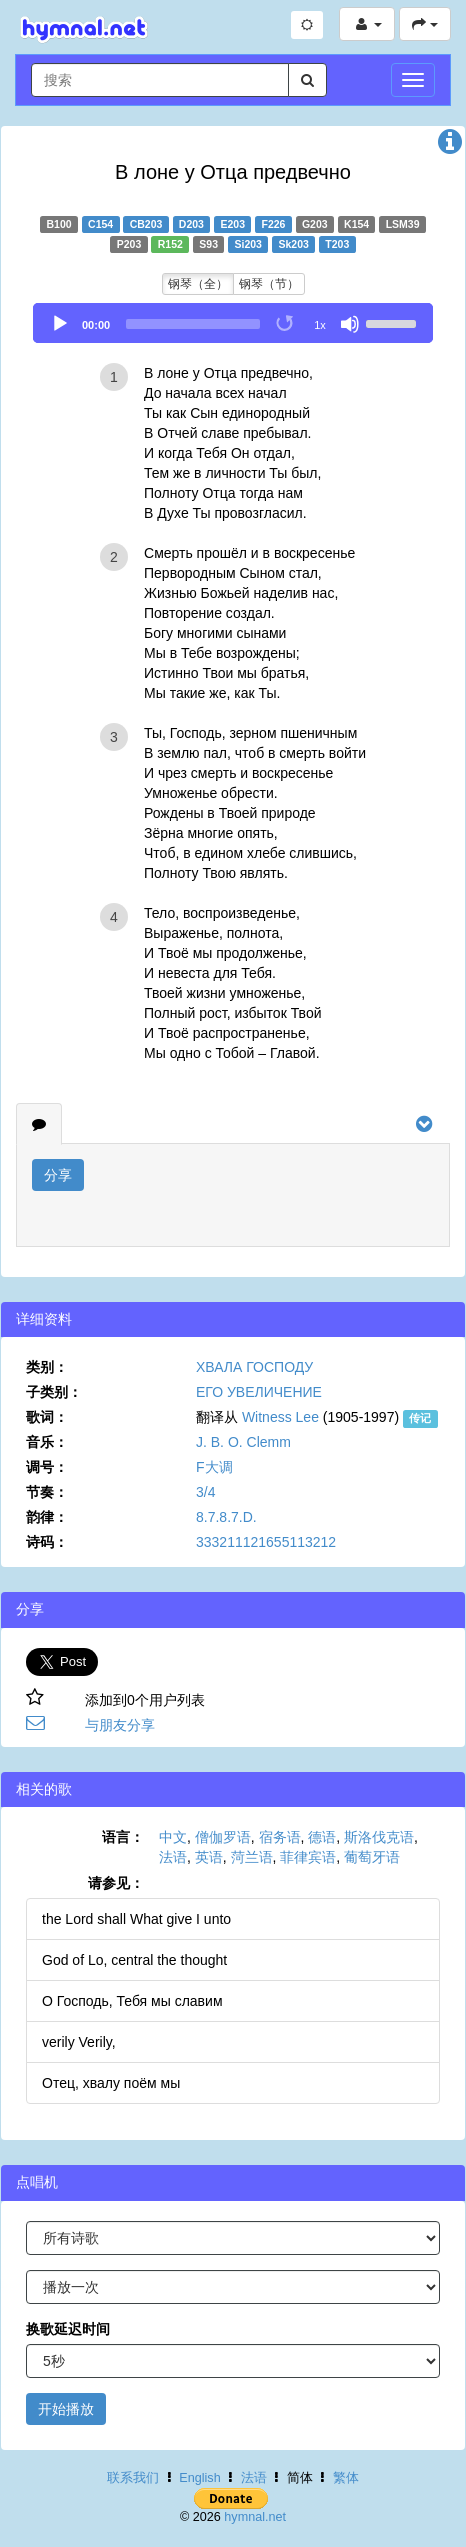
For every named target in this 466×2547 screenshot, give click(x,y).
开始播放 (66, 2409)
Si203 (248, 244)
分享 (58, 1175)
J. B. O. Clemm (243, 1442)
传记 (420, 1418)
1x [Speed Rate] (320, 325)
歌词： (47, 1417)
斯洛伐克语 (379, 1837)
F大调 (214, 1467)
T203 (337, 244)
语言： (123, 1837)
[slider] (193, 324)
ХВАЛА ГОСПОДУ (254, 1367)
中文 (173, 1837)
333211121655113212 (266, 1542)
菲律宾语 (308, 1857)
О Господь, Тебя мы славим (132, 2001)
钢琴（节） (269, 284)
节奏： (47, 1492)
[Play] (60, 324)
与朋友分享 (120, 1725)
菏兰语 (252, 1857)
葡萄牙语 (372, 1857)
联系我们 (133, 2478)
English (199, 2478)
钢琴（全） (198, 284)
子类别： (54, 1392)
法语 (173, 1857)
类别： (47, 1367)
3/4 (205, 1492)
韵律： (47, 1517)
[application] (233, 323)
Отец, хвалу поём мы (111, 2083)
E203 (232, 224)
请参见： (116, 1883)
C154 (100, 224)
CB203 (146, 224)
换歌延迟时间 (68, 2329)
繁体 (346, 2478)
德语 (322, 1837)
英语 (209, 1857)
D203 (191, 224)
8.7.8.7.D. (226, 1517)
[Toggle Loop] (286, 324)
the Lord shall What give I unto (136, 1919)
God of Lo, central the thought (134, 1960)
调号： (47, 1467)
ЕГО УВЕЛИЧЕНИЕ (259, 1392)
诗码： (47, 1542)
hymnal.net (255, 2517)
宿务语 (280, 1837)
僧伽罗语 (223, 1837)
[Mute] (350, 324)
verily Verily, (79, 2042)
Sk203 (293, 244)
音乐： (47, 1442)
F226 (273, 224)
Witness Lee (280, 1417)
